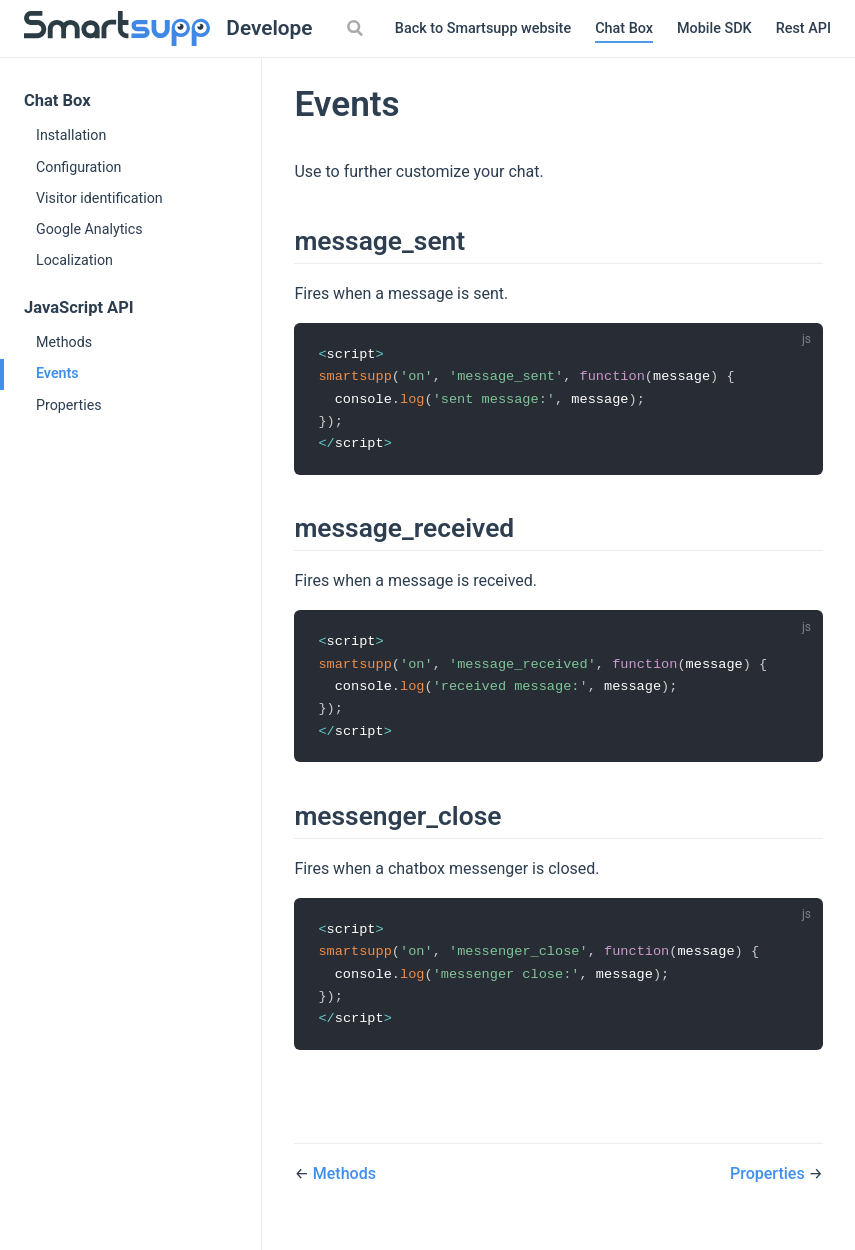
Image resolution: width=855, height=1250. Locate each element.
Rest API (803, 28)
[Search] (358, 28)
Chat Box (624, 28)
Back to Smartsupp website (483, 28)
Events (57, 373)
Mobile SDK (714, 28)
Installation (71, 135)
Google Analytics (89, 229)
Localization (74, 260)
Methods (64, 342)
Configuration (78, 167)
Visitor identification (99, 198)
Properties (69, 405)
